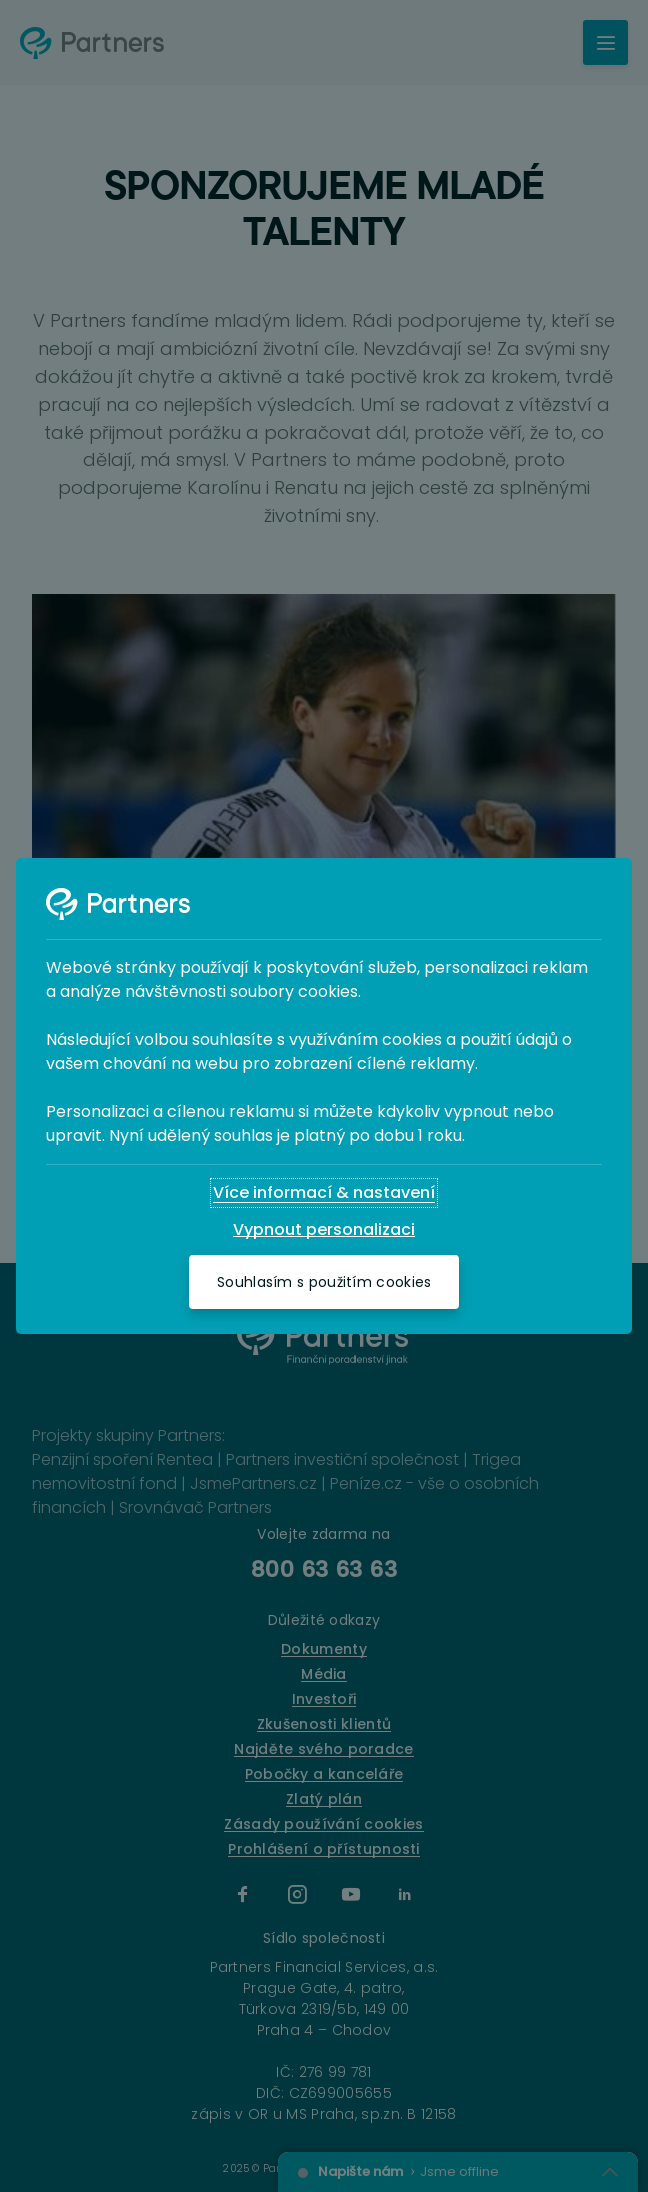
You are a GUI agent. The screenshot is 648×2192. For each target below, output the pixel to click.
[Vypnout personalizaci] (324, 1230)
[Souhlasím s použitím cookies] (324, 1282)
